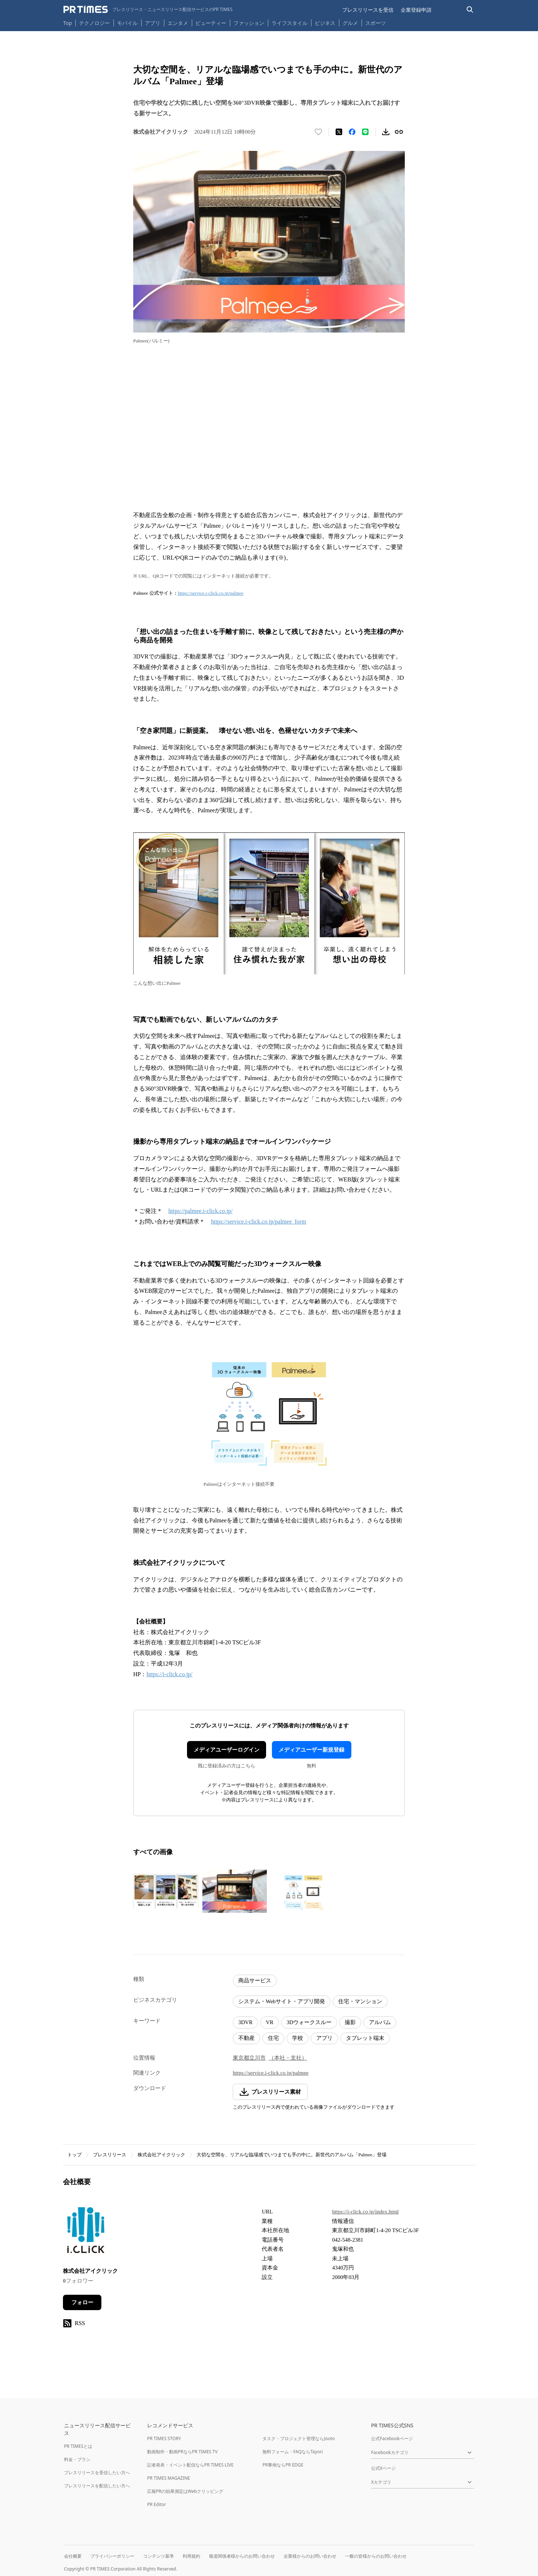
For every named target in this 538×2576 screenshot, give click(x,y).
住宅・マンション (360, 2001)
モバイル (127, 22)
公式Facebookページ (392, 2438)
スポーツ (375, 22)
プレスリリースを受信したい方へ (97, 2472)
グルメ (350, 22)
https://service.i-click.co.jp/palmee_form (258, 1221)
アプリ (152, 22)
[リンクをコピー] (399, 132)
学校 (297, 2038)
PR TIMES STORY (164, 2438)
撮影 (350, 2022)
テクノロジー (94, 22)
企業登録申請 (416, 9)
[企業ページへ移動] (86, 2232)
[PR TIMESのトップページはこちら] (148, 9)
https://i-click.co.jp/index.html (365, 2212)
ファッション (248, 22)
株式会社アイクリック (161, 2154)
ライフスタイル (289, 22)
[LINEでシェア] (365, 132)
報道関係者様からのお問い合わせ (242, 2556)
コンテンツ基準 (158, 2556)
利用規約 (191, 2556)
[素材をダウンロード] (386, 132)
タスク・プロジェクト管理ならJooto (298, 2438)
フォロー (82, 2302)
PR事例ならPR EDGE (282, 2465)
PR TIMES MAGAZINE (168, 2478)
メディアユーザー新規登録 (311, 1750)
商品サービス (254, 1980)
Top (67, 22)
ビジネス (325, 22)
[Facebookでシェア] (352, 132)
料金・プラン (77, 2459)
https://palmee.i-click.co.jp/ (200, 1211)
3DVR (245, 2022)
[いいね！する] (318, 132)
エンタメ (178, 22)
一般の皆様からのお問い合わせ (376, 2556)
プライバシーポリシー (112, 2556)
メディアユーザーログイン (226, 1750)
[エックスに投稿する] (339, 132)
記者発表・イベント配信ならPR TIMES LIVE (190, 2465)
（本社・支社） (288, 2058)
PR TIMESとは (78, 2446)
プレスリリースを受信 (367, 9)
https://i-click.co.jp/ (169, 1674)
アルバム (380, 2022)
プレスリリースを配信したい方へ (97, 2486)
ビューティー (210, 22)
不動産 (246, 2038)
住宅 (273, 2038)
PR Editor (156, 2504)
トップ (74, 2154)
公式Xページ (383, 2468)
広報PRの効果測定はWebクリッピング (185, 2491)
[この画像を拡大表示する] (165, 1891)
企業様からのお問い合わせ (310, 2556)
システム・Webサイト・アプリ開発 (281, 2001)
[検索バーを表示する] (470, 10)
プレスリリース (109, 2154)
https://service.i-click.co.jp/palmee (210, 593)
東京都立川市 (249, 2058)
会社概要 (73, 2556)
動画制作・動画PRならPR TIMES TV (182, 2452)
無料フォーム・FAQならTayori (292, 2452)
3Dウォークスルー (309, 2022)
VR (269, 2022)
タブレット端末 (365, 2038)
